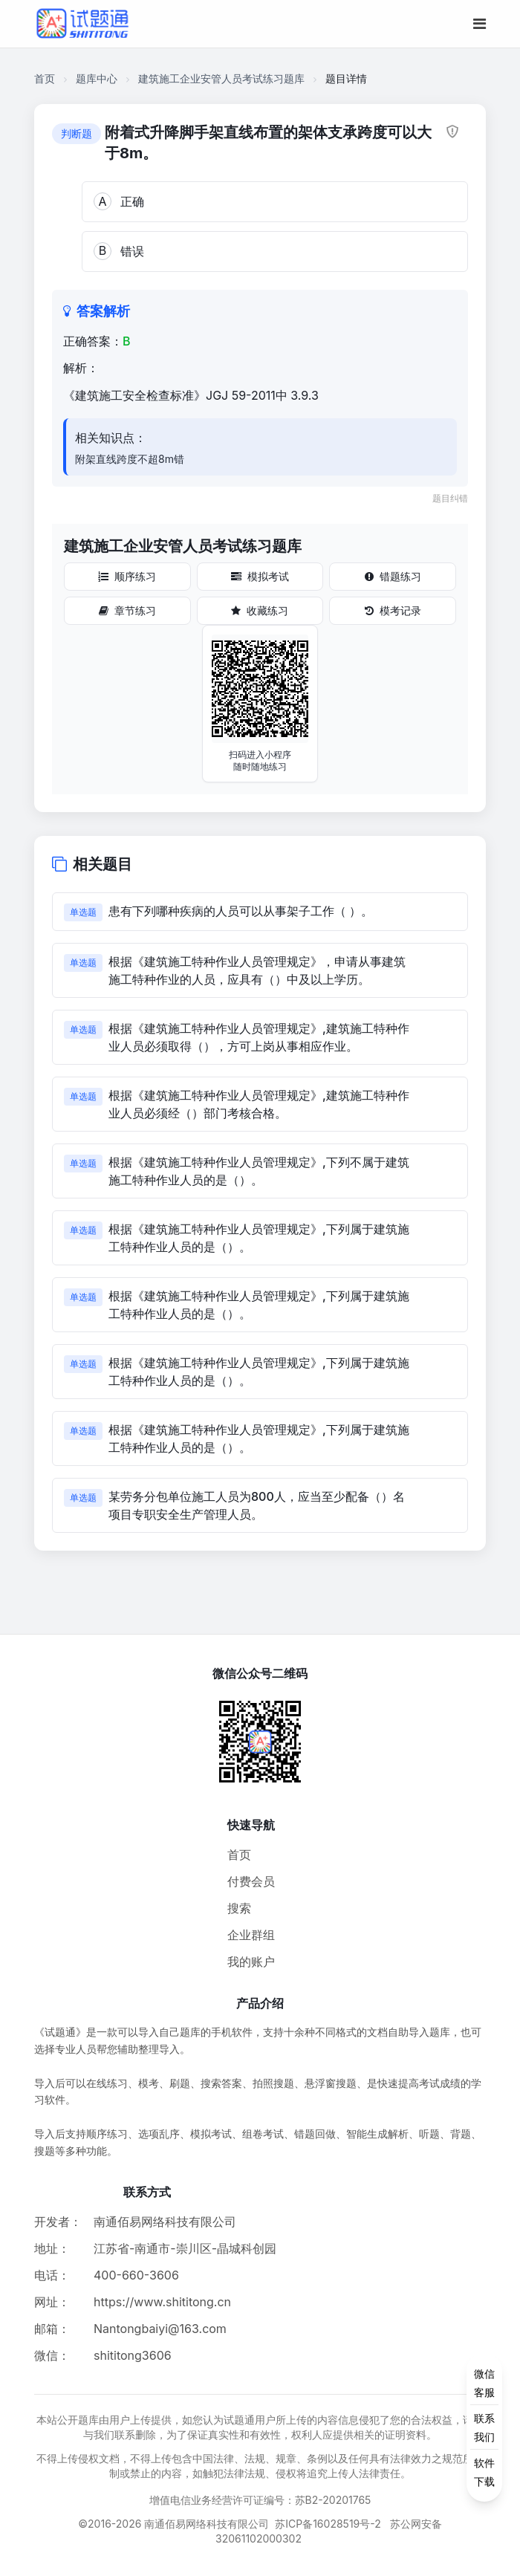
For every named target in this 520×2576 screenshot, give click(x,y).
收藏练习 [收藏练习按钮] (259, 610)
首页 (44, 78)
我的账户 (251, 1961)
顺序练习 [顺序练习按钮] (127, 576)
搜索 (239, 1908)
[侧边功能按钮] (484, 2427)
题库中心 (96, 78)
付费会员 (251, 1881)
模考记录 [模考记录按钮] (393, 610)
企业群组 (251, 1934)
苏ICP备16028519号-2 (328, 2523)
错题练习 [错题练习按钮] (393, 576)
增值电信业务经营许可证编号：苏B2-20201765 (260, 2500)
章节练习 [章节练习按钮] (127, 610)
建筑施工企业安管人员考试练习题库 (221, 78)
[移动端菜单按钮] (479, 23)
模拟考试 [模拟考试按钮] (260, 576)
